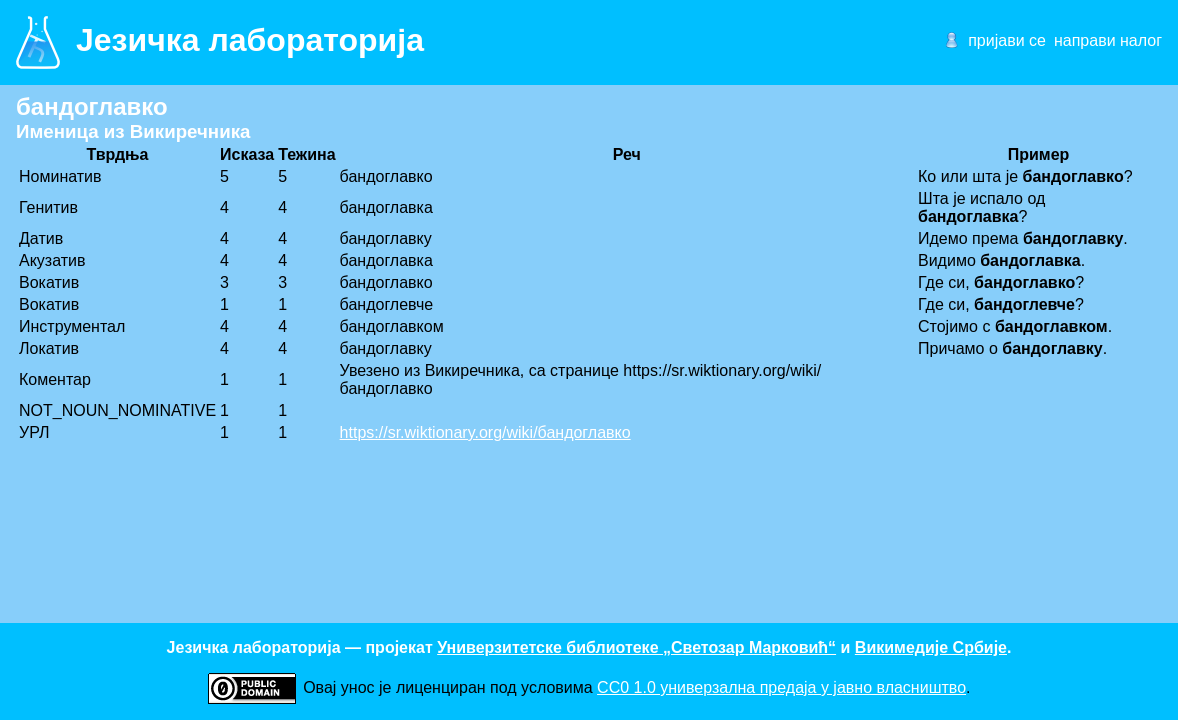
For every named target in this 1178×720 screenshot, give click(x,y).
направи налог (1108, 40)
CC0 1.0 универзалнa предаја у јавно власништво (781, 687)
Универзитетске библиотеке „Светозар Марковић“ (636, 647)
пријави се (1007, 40)
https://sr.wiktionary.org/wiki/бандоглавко (485, 432)
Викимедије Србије (931, 647)
